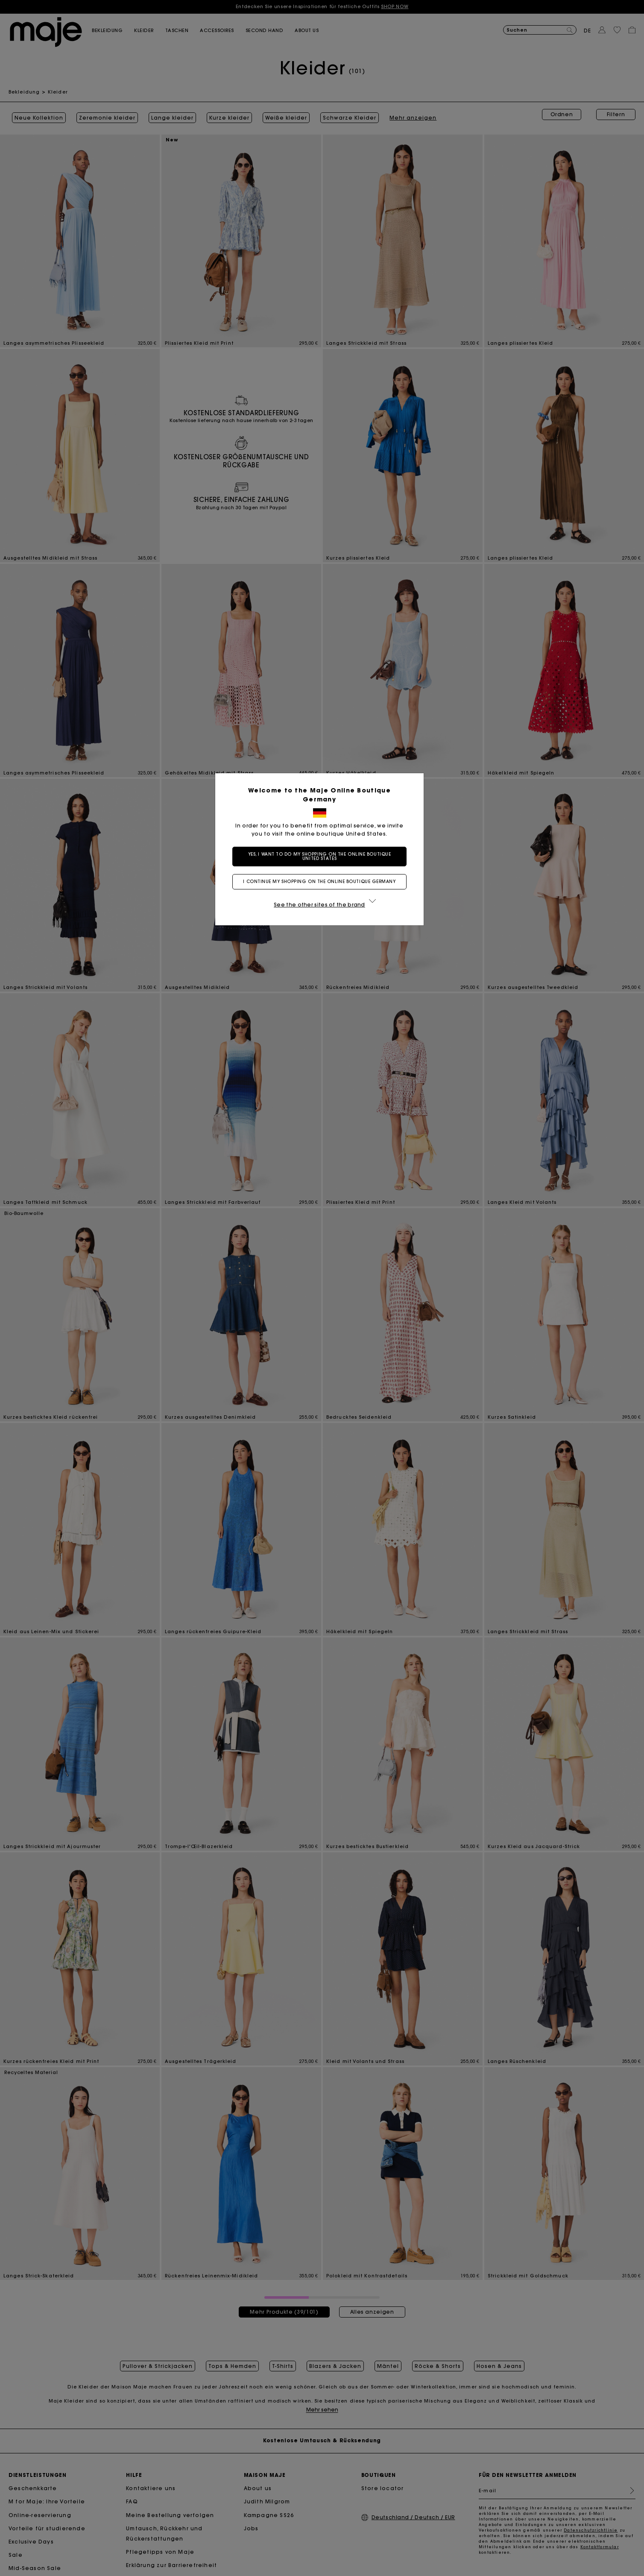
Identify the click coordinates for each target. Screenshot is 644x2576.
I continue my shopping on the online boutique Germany (322, 881)
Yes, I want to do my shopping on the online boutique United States (322, 856)
